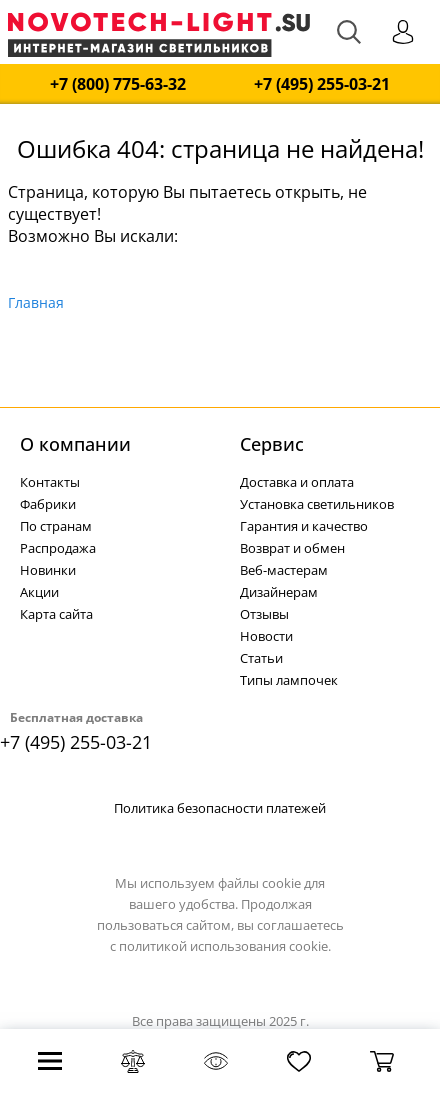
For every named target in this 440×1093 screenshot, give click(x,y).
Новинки (48, 570)
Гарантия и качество (304, 526)
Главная (36, 302)
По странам (56, 526)
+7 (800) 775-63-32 (118, 84)
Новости (266, 636)
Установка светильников (317, 504)
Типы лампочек (289, 680)
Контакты (50, 482)
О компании (75, 444)
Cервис (272, 444)
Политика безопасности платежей (220, 808)
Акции (39, 592)
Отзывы (264, 614)
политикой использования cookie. (225, 946)
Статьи (261, 658)
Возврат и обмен (292, 548)
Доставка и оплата (297, 482)
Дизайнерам (279, 592)
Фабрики (48, 504)
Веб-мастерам (284, 570)
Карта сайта (56, 614)
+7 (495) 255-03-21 (322, 84)
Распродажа (58, 548)
